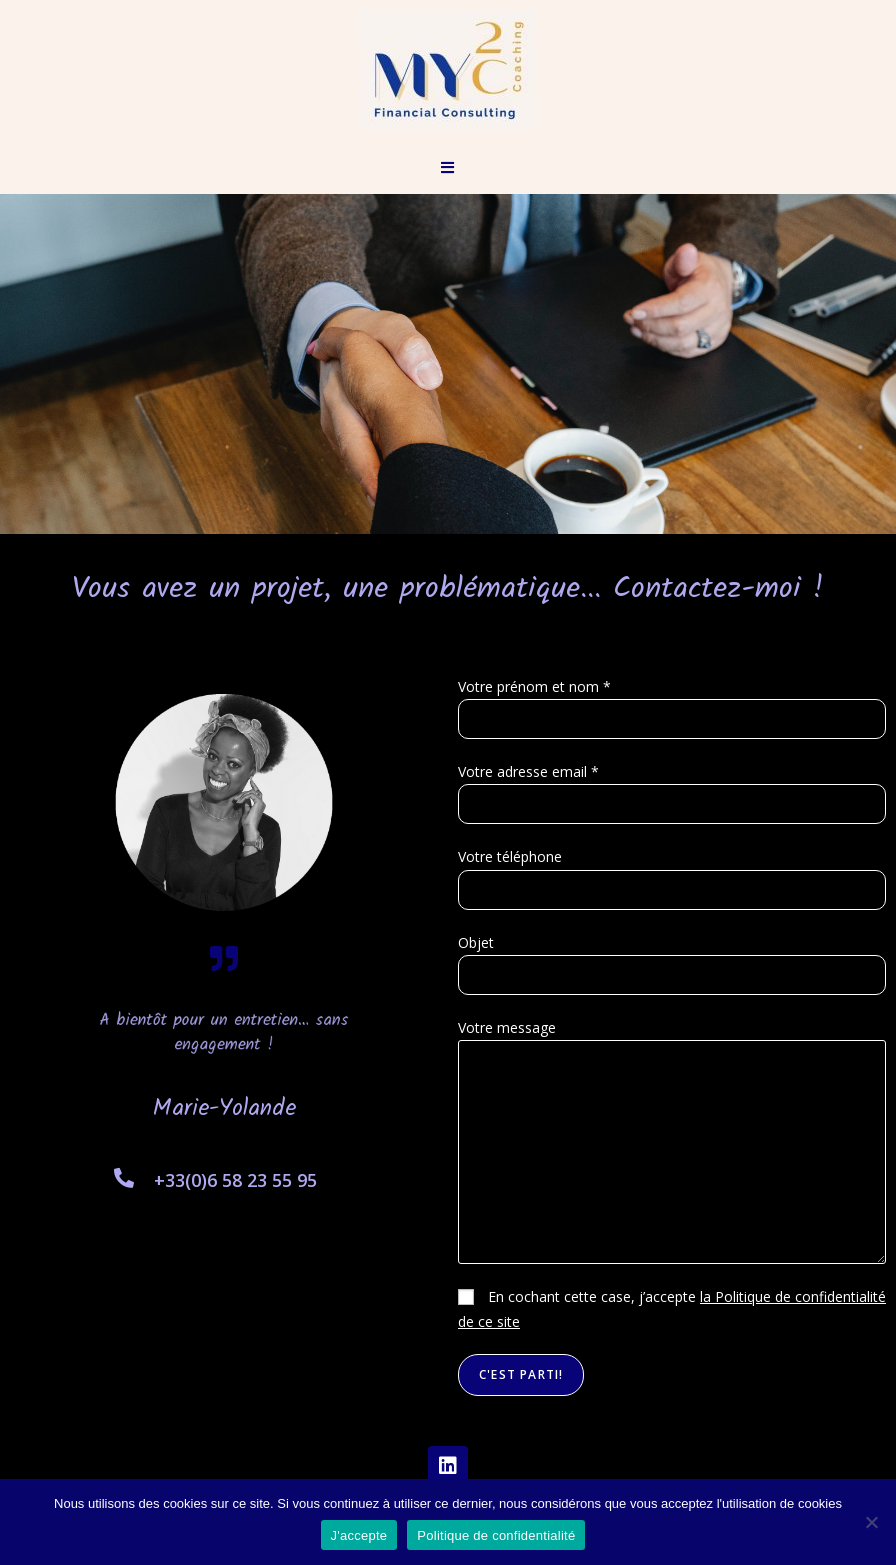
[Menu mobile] (448, 167)
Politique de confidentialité (496, 1535)
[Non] (871, 1522)
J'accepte (359, 1535)
